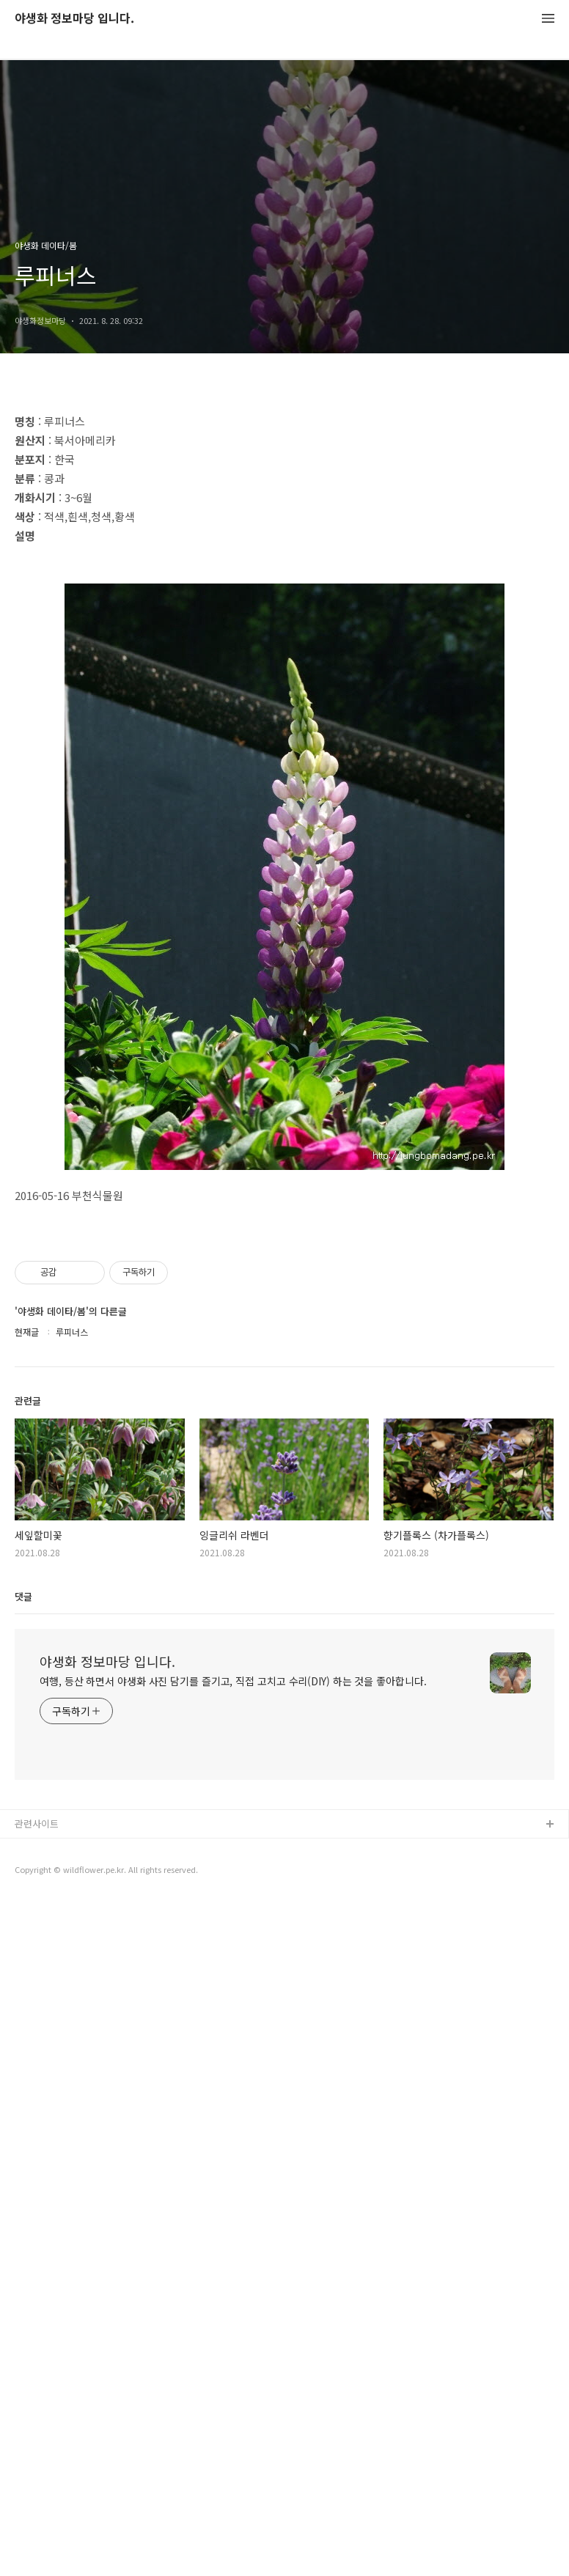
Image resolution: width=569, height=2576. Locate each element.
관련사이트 (37, 2498)
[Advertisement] (284, 522)
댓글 (23, 2271)
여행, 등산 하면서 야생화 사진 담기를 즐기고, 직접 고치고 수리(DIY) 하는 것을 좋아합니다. (233, 2355)
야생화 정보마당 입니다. (74, 18)
